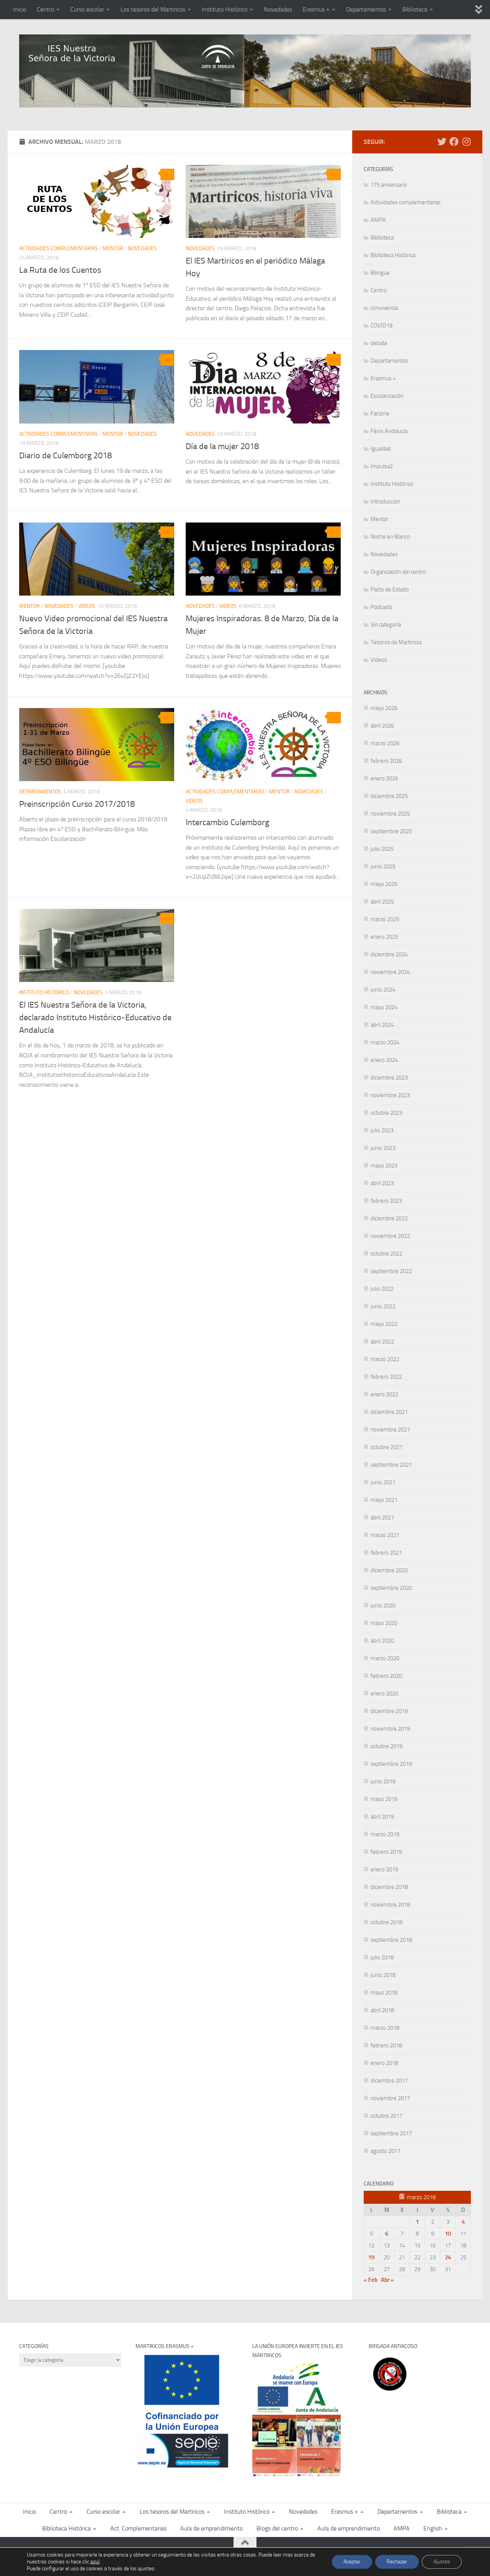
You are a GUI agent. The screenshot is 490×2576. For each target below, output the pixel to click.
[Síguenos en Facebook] (454, 141)
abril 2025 (382, 901)
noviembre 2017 (390, 2098)
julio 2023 (382, 1130)
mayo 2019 (384, 1799)
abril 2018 (382, 2010)
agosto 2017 (385, 2151)
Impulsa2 (382, 466)
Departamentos (366, 9)
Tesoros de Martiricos (396, 642)
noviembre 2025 (390, 813)
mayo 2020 (384, 1623)
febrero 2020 (386, 1675)
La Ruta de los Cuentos (60, 270)
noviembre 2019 (390, 1728)
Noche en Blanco (390, 536)
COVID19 (381, 325)
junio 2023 (383, 1148)
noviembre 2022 (390, 1236)
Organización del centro (398, 571)
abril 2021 (382, 1517)
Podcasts (381, 607)
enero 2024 (384, 1060)
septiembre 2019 (391, 1763)
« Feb (370, 2279)
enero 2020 (384, 1693)
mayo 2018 (384, 1992)
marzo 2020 (385, 1658)
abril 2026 (382, 725)
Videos (86, 606)
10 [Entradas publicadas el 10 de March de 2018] (448, 2233)
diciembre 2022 (389, 1218)
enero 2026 (384, 778)
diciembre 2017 (389, 2080)
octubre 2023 (386, 1112)
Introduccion (385, 501)
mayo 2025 (384, 884)
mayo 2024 (384, 1007)
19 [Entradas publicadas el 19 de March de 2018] (371, 2257)
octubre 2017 (386, 2115)
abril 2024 (382, 1024)
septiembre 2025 (391, 831)
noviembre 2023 (390, 1095)
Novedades (278, 9)
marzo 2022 (385, 1359)
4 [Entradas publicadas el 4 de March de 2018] (463, 2221)
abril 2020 (382, 1640)
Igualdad (381, 448)
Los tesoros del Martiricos (153, 9)
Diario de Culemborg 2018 (65, 456)
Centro (45, 9)
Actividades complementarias (58, 248)
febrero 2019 (386, 1851)
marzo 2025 (385, 919)
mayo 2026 (384, 708)
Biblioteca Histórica (393, 255)
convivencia (384, 307)
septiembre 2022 (391, 1271)
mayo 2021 (384, 1499)
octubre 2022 (386, 1253)
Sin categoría (386, 624)
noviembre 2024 (390, 972)
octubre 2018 (386, 1922)
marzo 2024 (385, 1042)
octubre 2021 (386, 1447)
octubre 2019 (386, 1746)
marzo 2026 (385, 743)
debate (379, 343)
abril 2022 (382, 1341)
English (432, 2528)
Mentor (113, 248)
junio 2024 (383, 989)
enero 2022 (384, 1394)
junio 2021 (383, 1482)
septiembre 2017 (391, 2133)
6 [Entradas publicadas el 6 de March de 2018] (386, 2233)
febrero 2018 (386, 2045)
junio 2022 (383, 1306)
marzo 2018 (385, 2027)
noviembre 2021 (390, 1429)
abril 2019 (382, 1816)
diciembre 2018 (389, 1887)
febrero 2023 (386, 1200)
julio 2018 (382, 1957)
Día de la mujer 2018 (222, 446)
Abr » (387, 2279)
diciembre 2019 (389, 1711)
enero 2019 (384, 1869)
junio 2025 (383, 866)
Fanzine (380, 413)
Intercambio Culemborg (227, 822)
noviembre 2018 (390, 1904)
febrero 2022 (386, 1376)
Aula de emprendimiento (211, 2528)
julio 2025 (382, 848)
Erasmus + (316, 9)
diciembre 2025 (389, 796)
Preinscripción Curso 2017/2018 (77, 804)
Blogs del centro (277, 2528)
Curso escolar (87, 9)
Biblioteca (414, 9)
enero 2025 (384, 936)
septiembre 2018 (391, 1939)
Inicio (19, 9)
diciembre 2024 (389, 954)
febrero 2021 (386, 1552)
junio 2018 (383, 1975)
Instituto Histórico (224, 9)
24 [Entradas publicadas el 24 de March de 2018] (448, 2257)
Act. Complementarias (138, 2528)
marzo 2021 (385, 1535)
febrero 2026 (386, 760)
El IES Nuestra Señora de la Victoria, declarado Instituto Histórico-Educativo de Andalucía (95, 1017)
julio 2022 (382, 1288)
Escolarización (387, 395)
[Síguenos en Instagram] (466, 141)
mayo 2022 (384, 1324)
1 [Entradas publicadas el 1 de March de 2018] (417, 2221)
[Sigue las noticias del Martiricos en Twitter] (441, 141)
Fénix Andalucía (389, 431)
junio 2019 (383, 1781)
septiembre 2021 (391, 1464)
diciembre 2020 (389, 1570)
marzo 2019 (385, 1834)
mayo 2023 (384, 1165)
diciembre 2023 (389, 1077)
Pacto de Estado (390, 589)
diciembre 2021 (389, 1411)
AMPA (378, 220)
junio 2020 (383, 1605)
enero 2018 (384, 2063)
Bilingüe (380, 272)
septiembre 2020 (391, 1587)
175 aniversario (389, 184)
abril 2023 (382, 1183)
